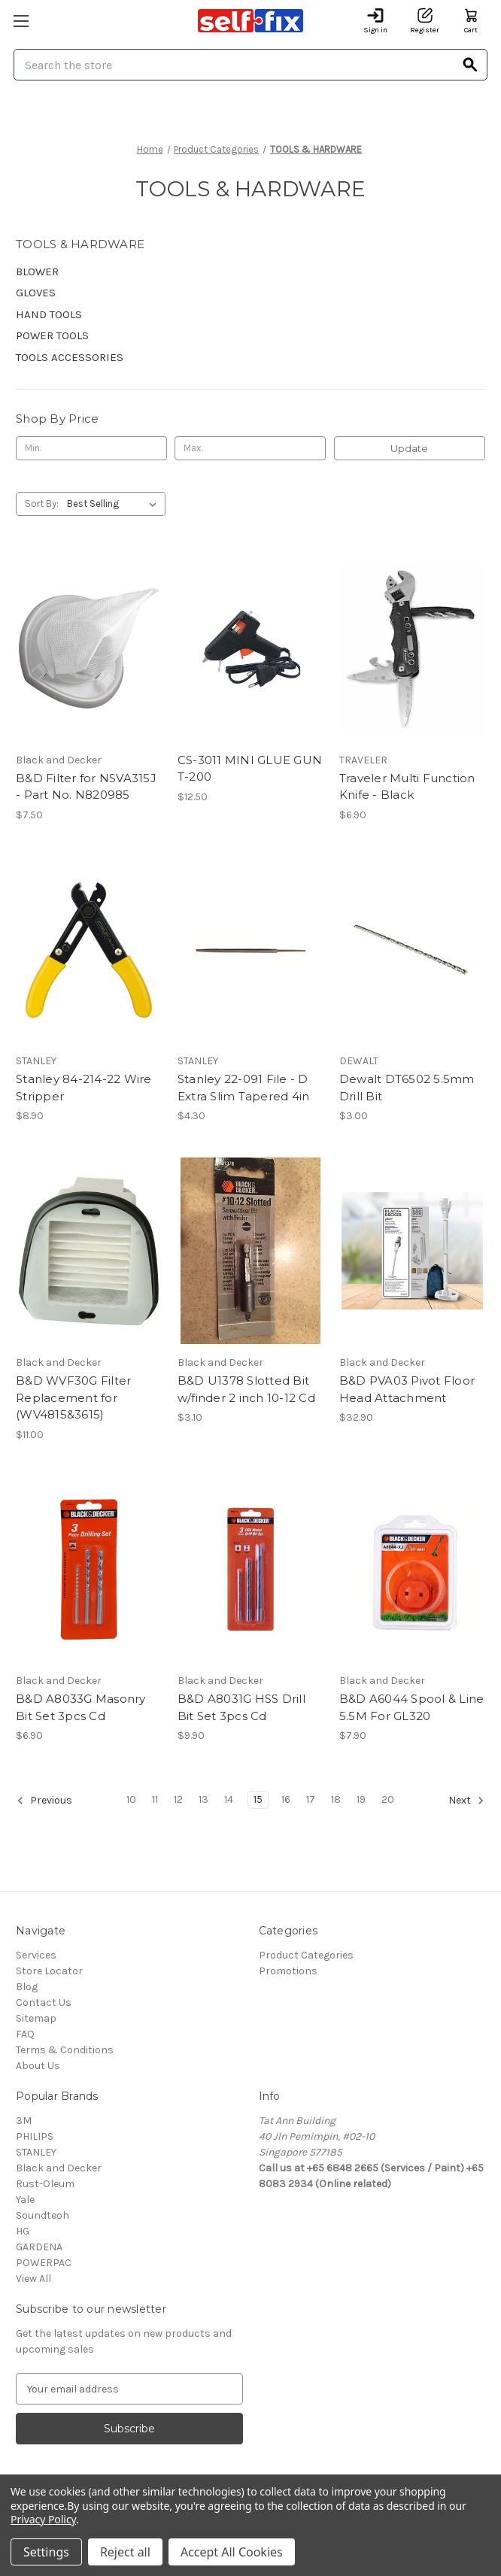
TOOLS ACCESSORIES (69, 357)
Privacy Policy (43, 2519)
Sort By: (42, 503)
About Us (38, 2065)
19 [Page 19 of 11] (361, 1799)
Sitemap (36, 2018)
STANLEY (36, 2152)
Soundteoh (42, 2215)
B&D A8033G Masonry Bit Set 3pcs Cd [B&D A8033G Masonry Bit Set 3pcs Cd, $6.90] (81, 1707)
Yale (25, 2199)
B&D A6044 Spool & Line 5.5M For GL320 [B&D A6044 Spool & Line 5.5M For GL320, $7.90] (411, 1707)
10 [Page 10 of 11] (131, 1799)
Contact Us (43, 2002)
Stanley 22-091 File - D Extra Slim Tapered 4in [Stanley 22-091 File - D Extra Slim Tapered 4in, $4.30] (244, 1087)
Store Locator (49, 1971)
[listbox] (115, 504)
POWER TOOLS (52, 335)
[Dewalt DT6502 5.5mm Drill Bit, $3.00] (412, 950)
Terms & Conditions (65, 2050)
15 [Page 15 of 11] (258, 1799)
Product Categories (306, 1955)
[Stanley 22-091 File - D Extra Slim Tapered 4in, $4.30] (250, 950)
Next (466, 1800)
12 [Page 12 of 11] (178, 1799)
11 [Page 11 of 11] (155, 1799)
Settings (46, 2552)
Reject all (125, 2552)
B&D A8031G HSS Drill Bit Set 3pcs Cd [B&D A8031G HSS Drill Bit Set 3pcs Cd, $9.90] (241, 1707)
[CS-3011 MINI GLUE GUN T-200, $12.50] (250, 648)
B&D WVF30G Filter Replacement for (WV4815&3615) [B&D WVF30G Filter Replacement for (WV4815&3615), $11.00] (73, 1397)
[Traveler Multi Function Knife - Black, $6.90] (412, 648)
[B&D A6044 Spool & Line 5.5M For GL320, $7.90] (412, 1569)
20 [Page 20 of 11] (387, 1799)
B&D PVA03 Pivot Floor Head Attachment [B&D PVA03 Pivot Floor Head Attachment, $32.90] (407, 1389)
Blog (27, 1986)
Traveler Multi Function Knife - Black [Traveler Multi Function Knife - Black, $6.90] (407, 787)
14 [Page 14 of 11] (228, 1799)
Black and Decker (59, 2168)
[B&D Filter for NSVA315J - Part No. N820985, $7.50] (88, 648)
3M (24, 2120)
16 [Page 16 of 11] (285, 1799)
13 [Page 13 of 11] (203, 1799)
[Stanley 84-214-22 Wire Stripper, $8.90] (88, 950)
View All (33, 2278)
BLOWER (37, 271)
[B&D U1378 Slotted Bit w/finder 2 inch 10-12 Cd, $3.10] (250, 1251)
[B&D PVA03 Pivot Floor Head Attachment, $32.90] (412, 1251)
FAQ (25, 2034)
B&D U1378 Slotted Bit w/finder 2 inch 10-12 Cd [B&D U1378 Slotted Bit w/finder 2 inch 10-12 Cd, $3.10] (246, 1389)
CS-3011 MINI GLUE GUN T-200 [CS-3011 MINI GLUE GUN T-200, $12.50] (250, 768)
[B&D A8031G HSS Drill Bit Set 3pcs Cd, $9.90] (250, 1569)
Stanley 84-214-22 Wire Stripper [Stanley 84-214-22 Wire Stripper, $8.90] (84, 1087)
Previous (44, 1800)
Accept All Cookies (232, 2552)
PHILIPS (34, 2136)
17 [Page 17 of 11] (310, 1799)
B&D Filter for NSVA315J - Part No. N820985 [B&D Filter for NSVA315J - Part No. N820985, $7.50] (86, 787)
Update (409, 448)
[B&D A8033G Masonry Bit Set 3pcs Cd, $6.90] (88, 1569)
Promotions (288, 1971)
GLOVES (36, 292)
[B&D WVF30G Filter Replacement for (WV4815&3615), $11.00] (88, 1251)
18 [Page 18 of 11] (336, 1799)
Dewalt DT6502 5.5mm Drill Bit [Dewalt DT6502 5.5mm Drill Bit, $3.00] (407, 1087)
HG (22, 2231)
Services (36, 1955)
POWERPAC (43, 2262)
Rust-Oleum (45, 2183)
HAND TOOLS (49, 314)
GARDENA (39, 2247)
